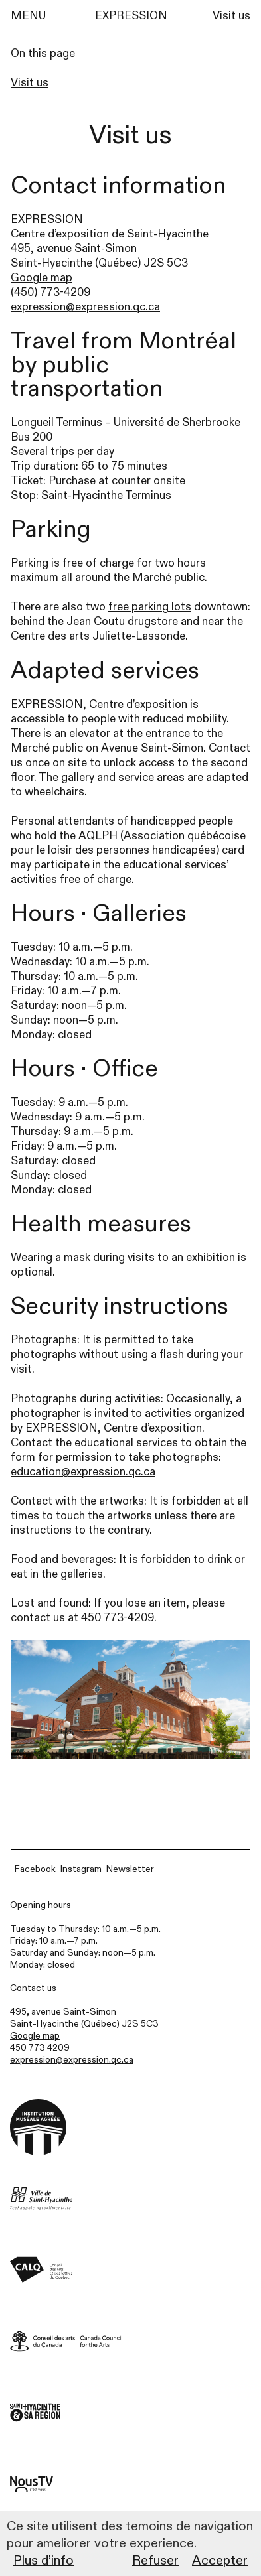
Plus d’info (43, 2560)
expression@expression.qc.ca (85, 307)
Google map (41, 278)
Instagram (81, 1869)
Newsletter (130, 1869)
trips (62, 451)
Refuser (155, 2560)
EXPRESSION (131, 16)
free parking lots (149, 607)
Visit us (231, 16)
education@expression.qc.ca (83, 1472)
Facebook (35, 1869)
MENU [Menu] (28, 16)
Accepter (220, 2560)
